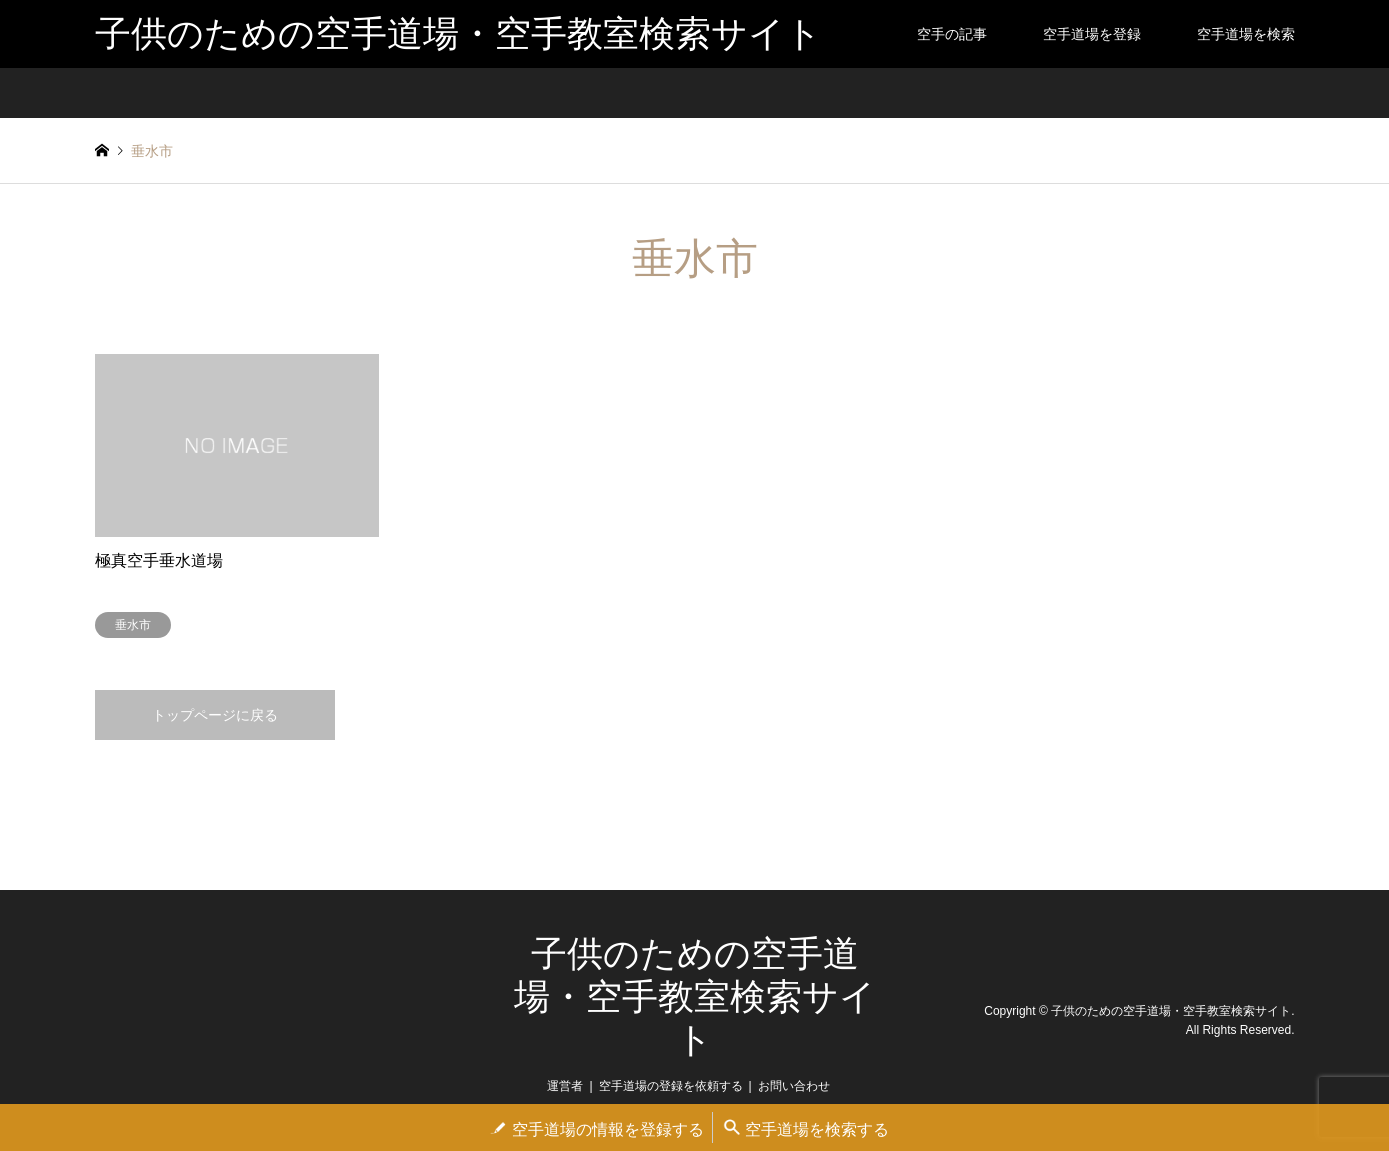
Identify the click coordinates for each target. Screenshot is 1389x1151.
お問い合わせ (794, 1086)
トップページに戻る (215, 715)
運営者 (565, 1086)
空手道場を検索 (1246, 34)
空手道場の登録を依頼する (671, 1086)
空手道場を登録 (1092, 34)
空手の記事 (952, 34)
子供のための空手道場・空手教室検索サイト (695, 997)
